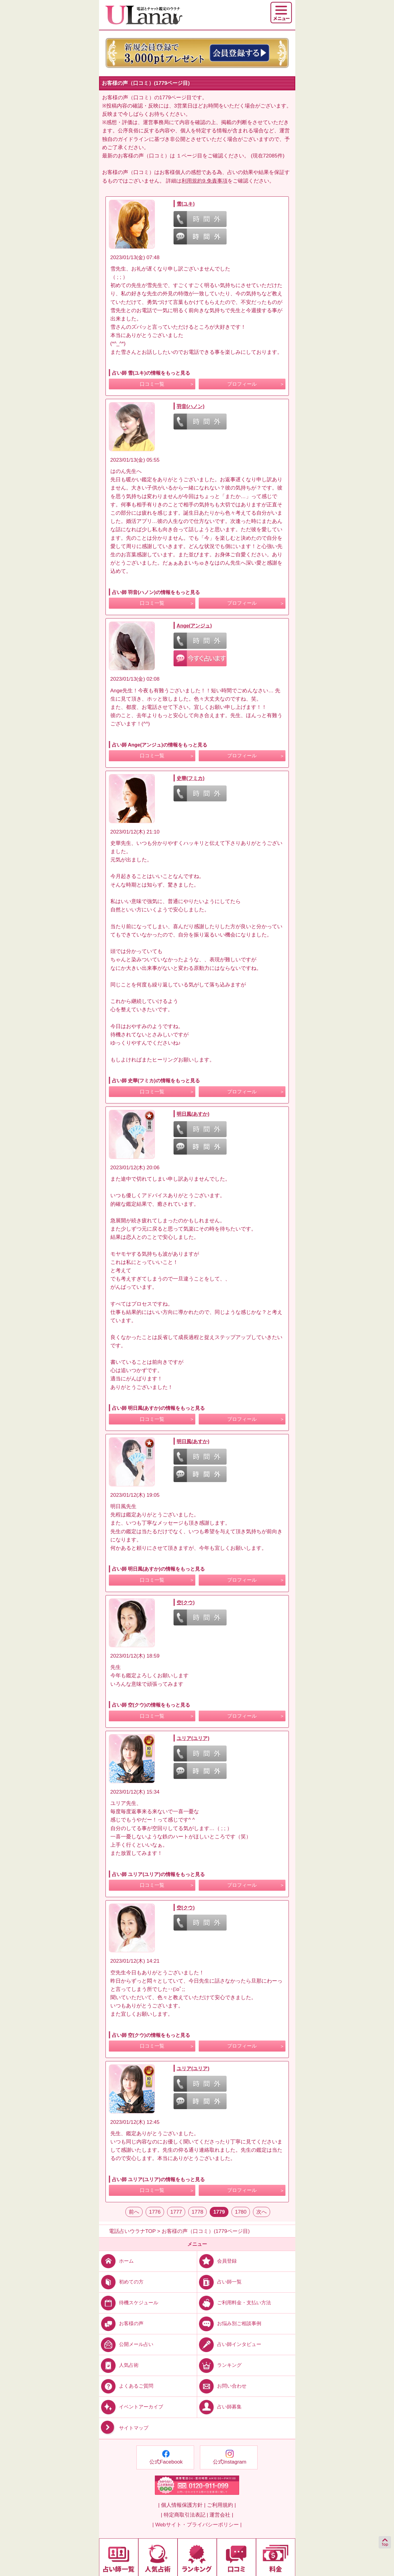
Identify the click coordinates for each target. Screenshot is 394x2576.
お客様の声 (121, 2323)
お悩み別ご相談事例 (229, 2323)
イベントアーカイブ (131, 2406)
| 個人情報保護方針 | (181, 2505)
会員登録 (217, 2261)
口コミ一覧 (152, 384)
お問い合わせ (222, 2386)
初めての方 (121, 2281)
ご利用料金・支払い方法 (234, 2302)
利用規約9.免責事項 (205, 181)
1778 (197, 2212)
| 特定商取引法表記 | (184, 2515)
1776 (155, 2212)
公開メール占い (126, 2344)
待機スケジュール (128, 2302)
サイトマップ (123, 2427)
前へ (134, 2212)
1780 (241, 2212)
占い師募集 (219, 2406)
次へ (261, 2212)
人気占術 (119, 2365)
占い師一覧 (219, 2281)
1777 (176, 2212)
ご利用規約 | (221, 2505)
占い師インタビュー (229, 2344)
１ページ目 (189, 156)
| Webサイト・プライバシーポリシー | (197, 2525)
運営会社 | (221, 2515)
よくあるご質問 (126, 2386)
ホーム (116, 2261)
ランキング (219, 2365)
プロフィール (242, 384)
